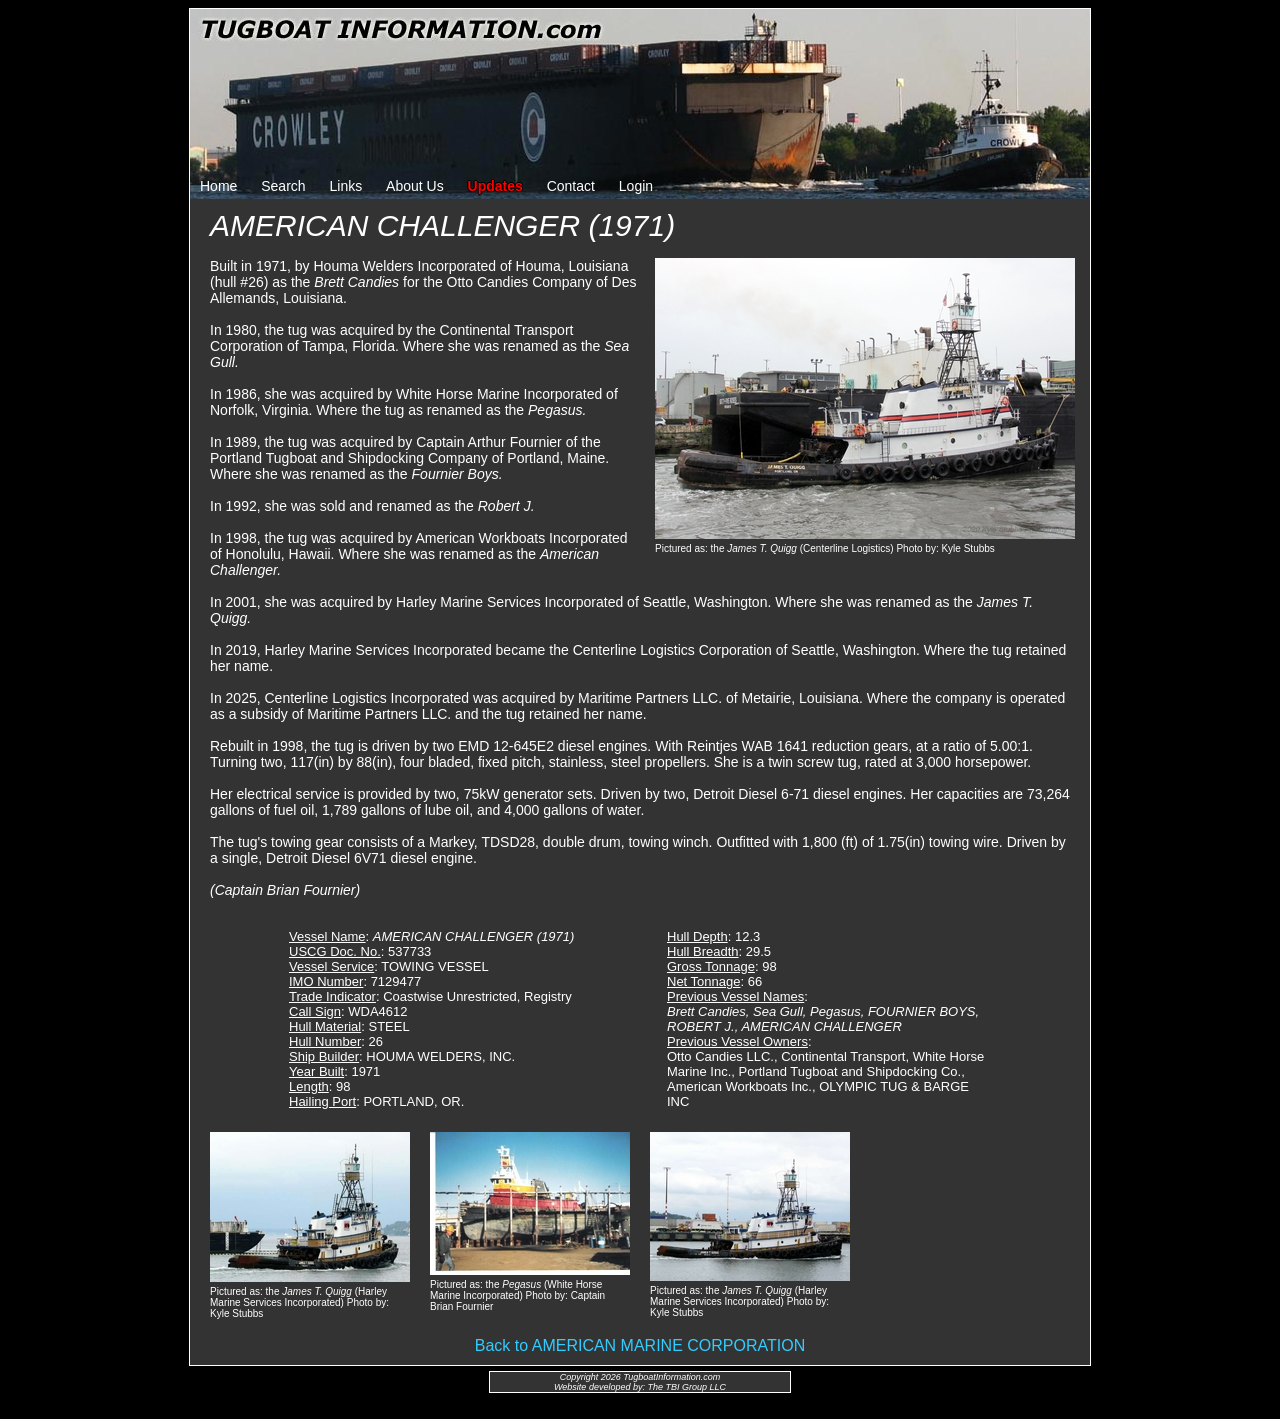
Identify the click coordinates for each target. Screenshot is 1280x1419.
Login (636, 186)
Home (218, 186)
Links (346, 186)
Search (283, 186)
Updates (495, 186)
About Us (415, 186)
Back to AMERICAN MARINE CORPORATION (640, 1345)
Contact (571, 186)
